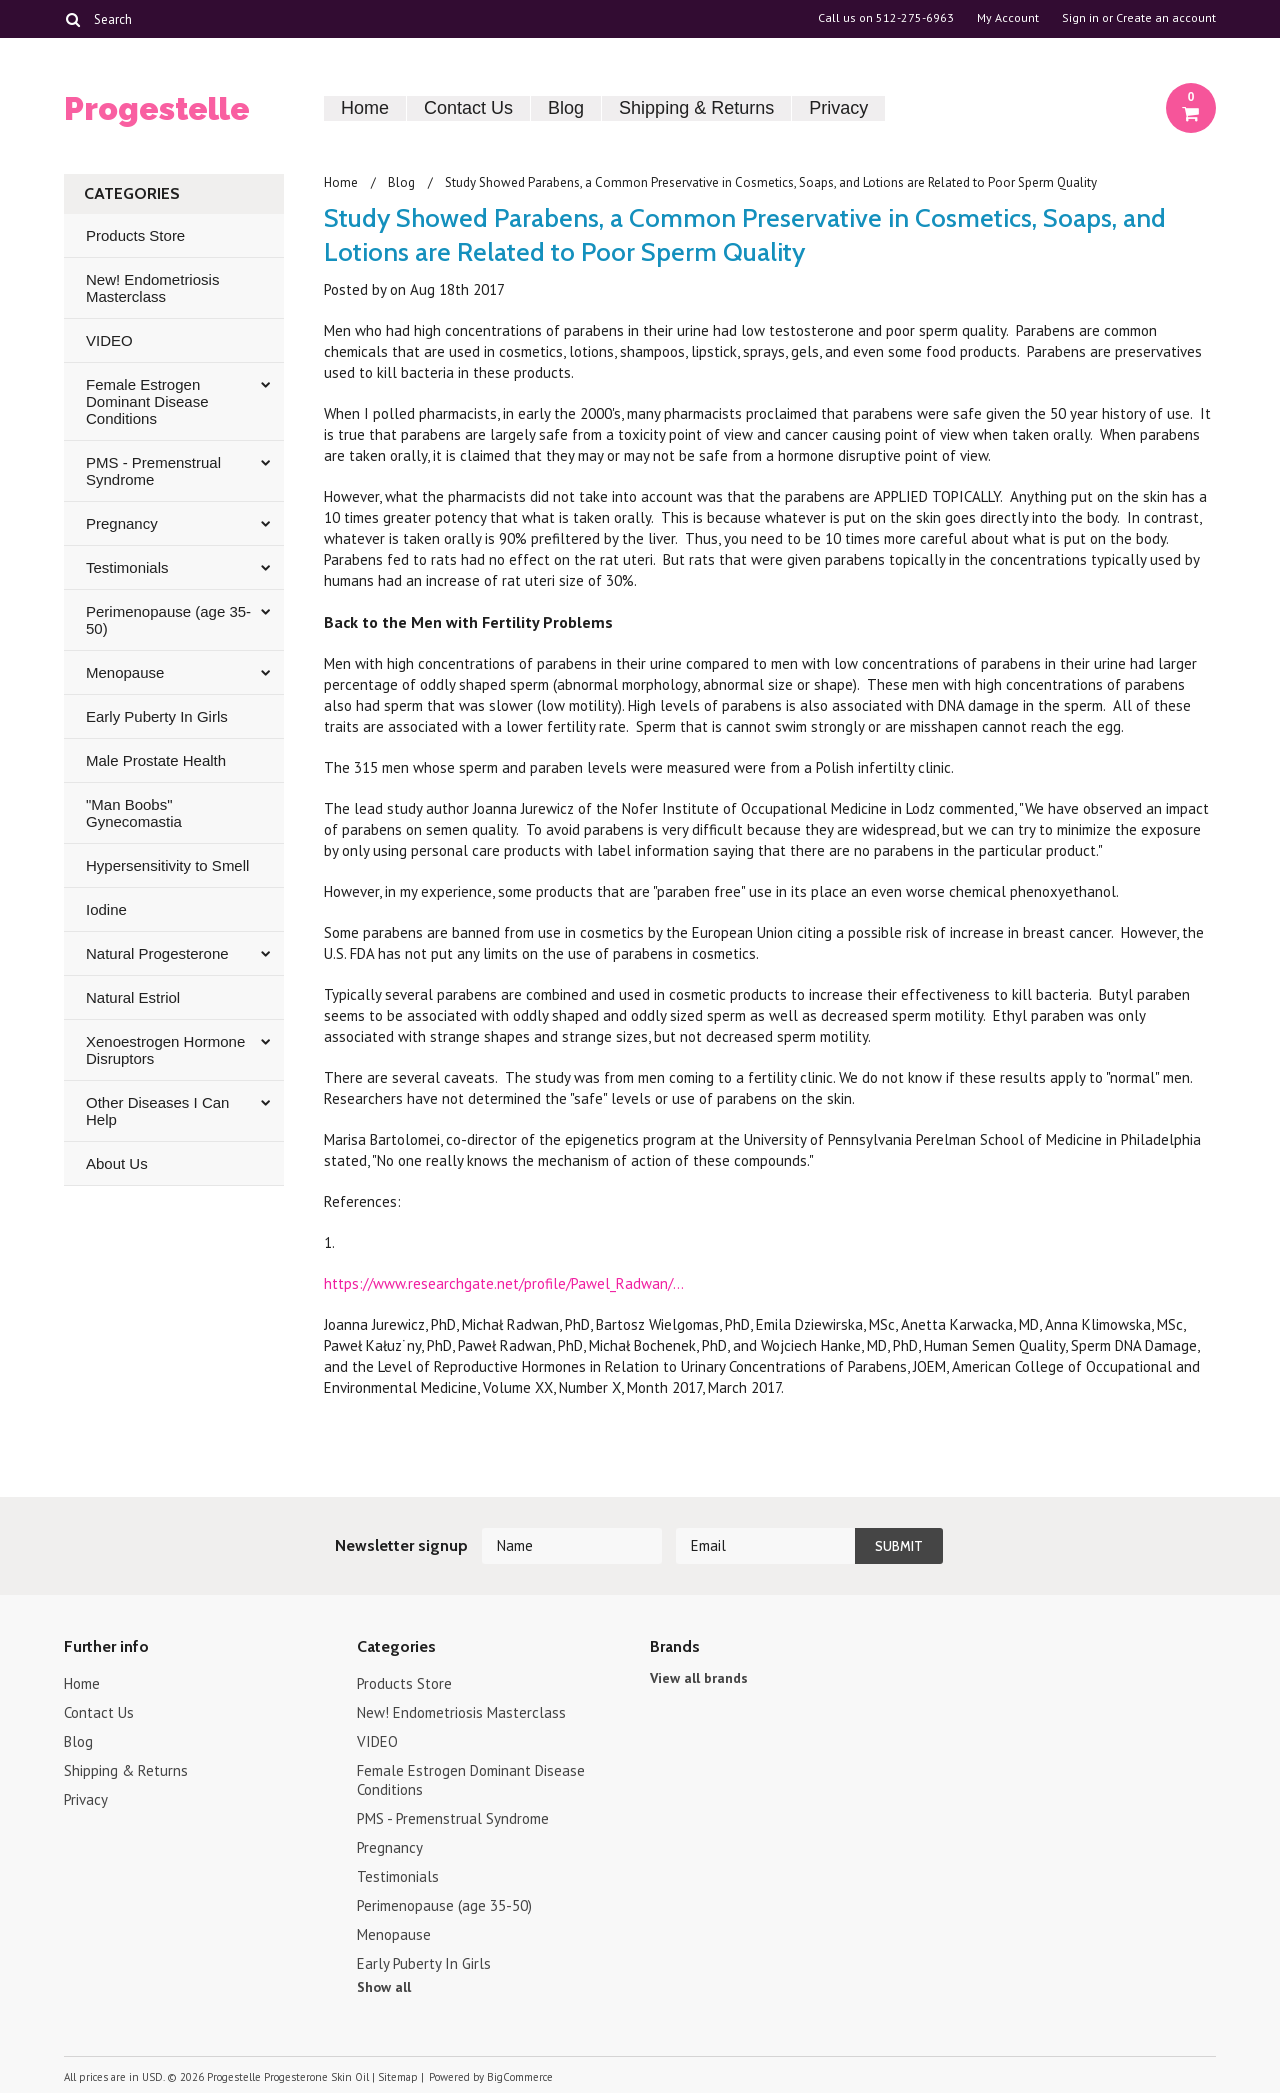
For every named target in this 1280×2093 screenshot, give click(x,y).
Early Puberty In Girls (157, 716)
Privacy (838, 108)
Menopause (125, 672)
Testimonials (127, 567)
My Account (1008, 18)
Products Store (135, 235)
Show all (384, 1987)
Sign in (1080, 18)
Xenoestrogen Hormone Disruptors (165, 1050)
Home (365, 108)
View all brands (699, 1678)
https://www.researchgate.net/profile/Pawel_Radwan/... (504, 1283)
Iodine (106, 909)
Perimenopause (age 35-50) (168, 620)
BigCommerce (520, 2077)
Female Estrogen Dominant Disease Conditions (147, 401)
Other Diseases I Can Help (157, 1111)
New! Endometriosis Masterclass (152, 288)
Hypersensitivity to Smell (167, 865)
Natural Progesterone (157, 953)
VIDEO (109, 340)
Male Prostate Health (156, 760)
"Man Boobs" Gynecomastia (134, 813)
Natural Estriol (133, 997)
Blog (566, 108)
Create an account (1166, 18)
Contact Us (468, 108)
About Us (117, 1163)
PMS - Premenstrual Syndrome (153, 471)
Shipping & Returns (696, 108)
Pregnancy (122, 523)
